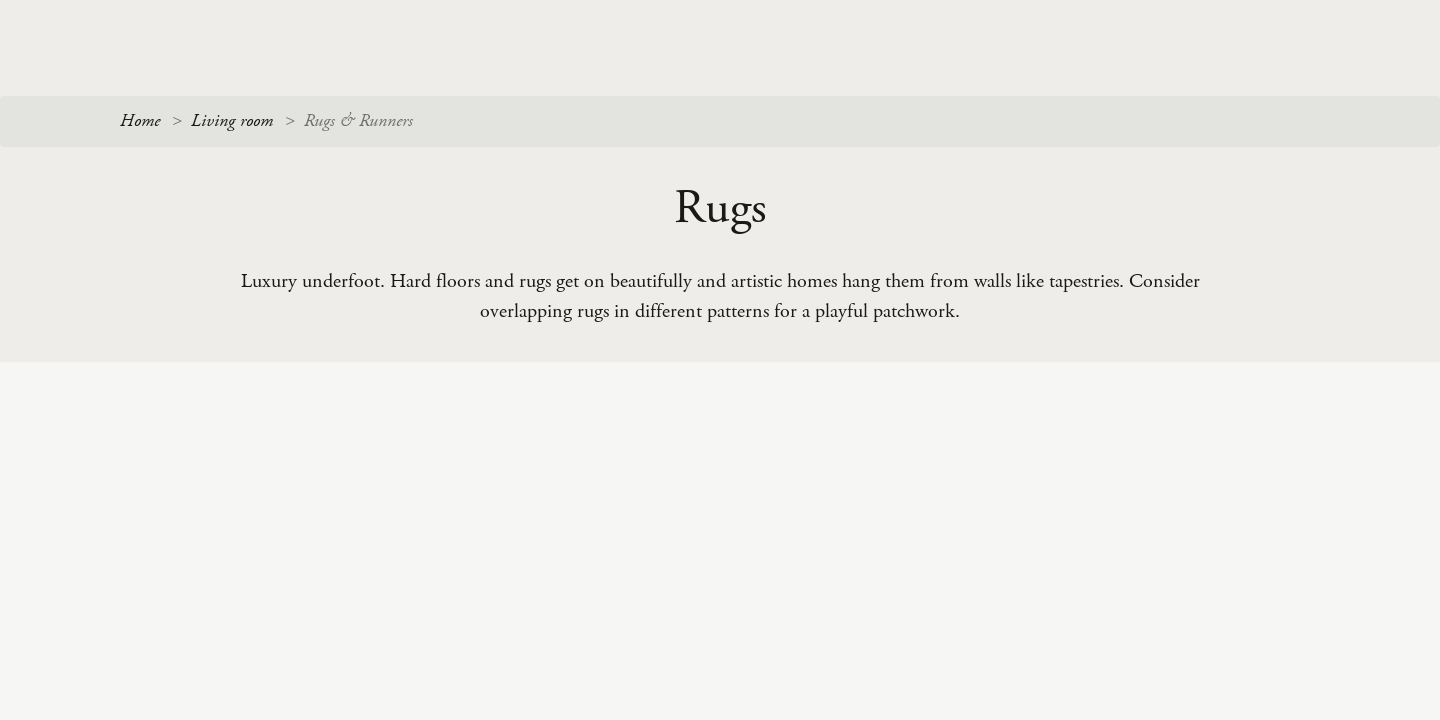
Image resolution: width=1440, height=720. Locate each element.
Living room (232, 121)
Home (140, 121)
